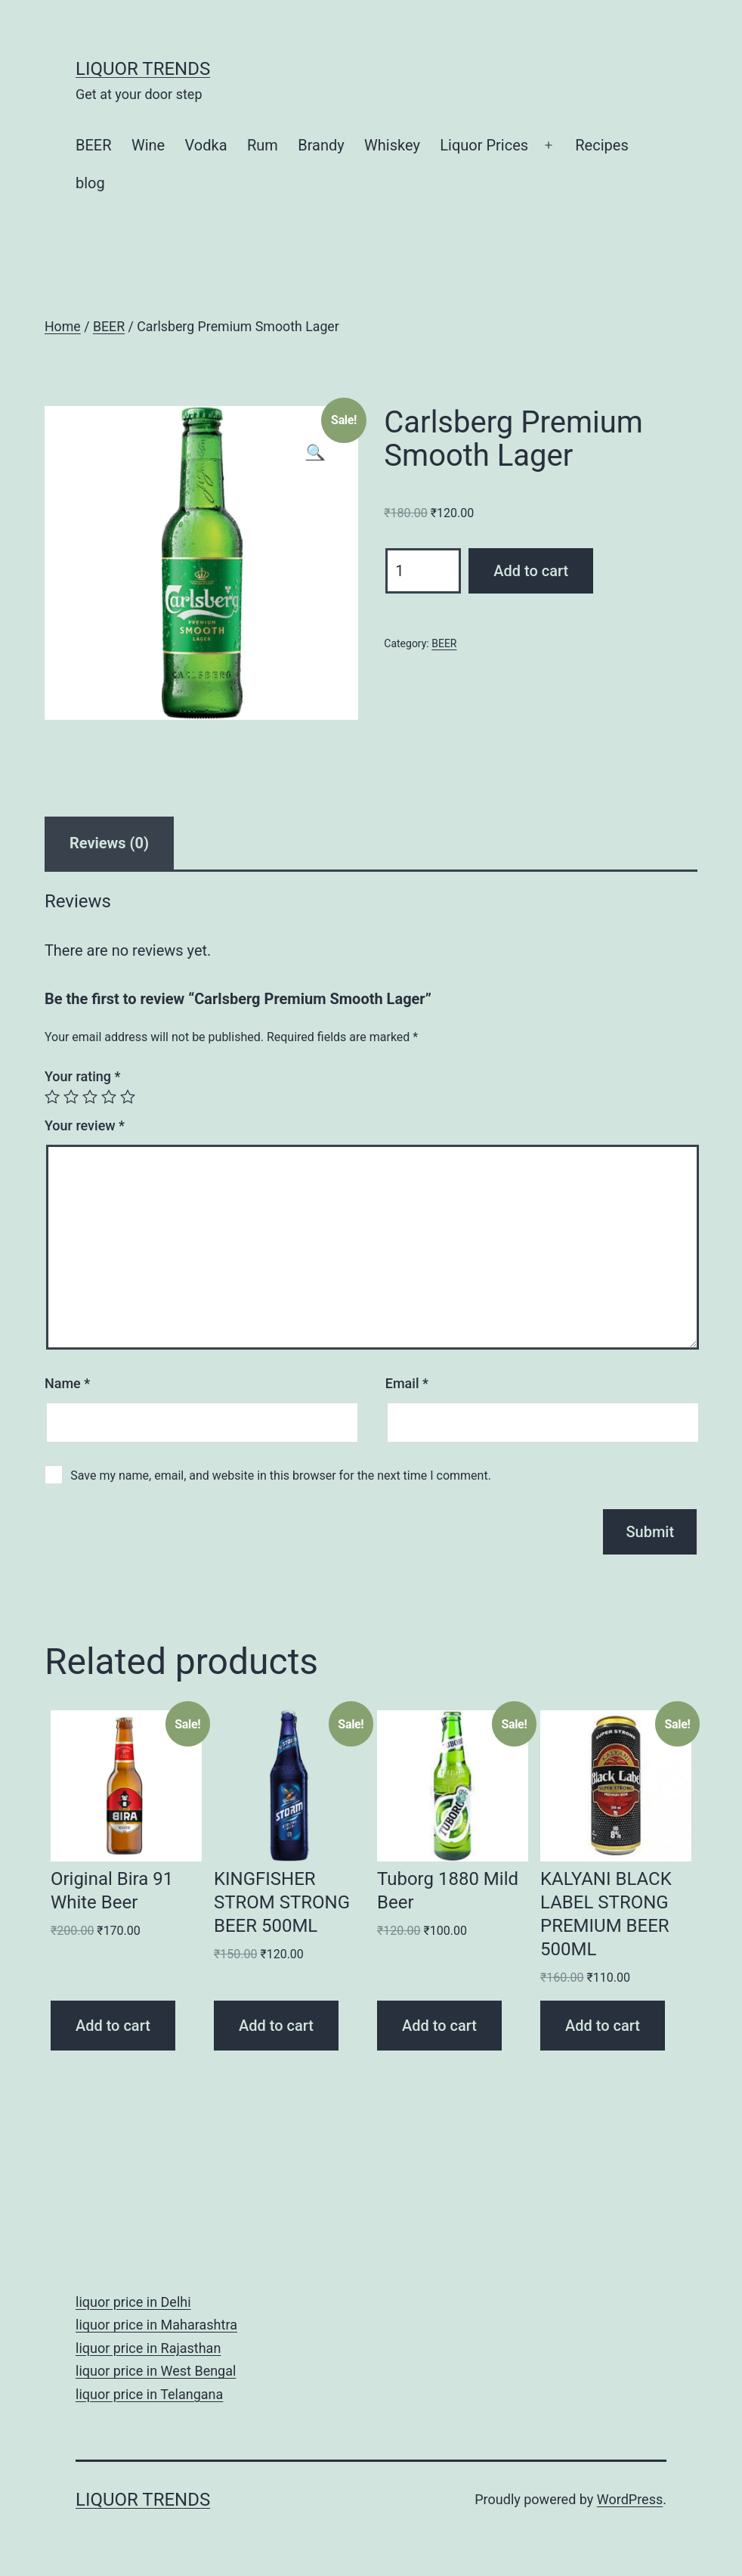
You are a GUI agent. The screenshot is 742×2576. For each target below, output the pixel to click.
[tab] (109, 843)
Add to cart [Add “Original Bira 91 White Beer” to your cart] (113, 2025)
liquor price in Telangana (149, 2394)
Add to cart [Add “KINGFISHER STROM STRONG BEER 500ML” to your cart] (276, 2025)
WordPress (630, 2499)
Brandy (321, 145)
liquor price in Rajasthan (148, 2348)
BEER (94, 145)
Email (406, 1383)
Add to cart (530, 571)
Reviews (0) (109, 843)
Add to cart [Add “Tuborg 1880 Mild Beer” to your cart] (439, 2025)
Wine (148, 145)
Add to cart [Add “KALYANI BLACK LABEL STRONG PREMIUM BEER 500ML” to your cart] (602, 2025)
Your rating (83, 1076)
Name (67, 1383)
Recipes (601, 145)
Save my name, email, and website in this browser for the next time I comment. (280, 1475)
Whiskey (392, 145)
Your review (85, 1125)
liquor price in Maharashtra (156, 2325)
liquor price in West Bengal (156, 2371)
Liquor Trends (143, 68)
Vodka (206, 145)
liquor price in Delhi (133, 2302)
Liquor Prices (484, 145)
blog (90, 183)
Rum (262, 145)
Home (63, 326)
